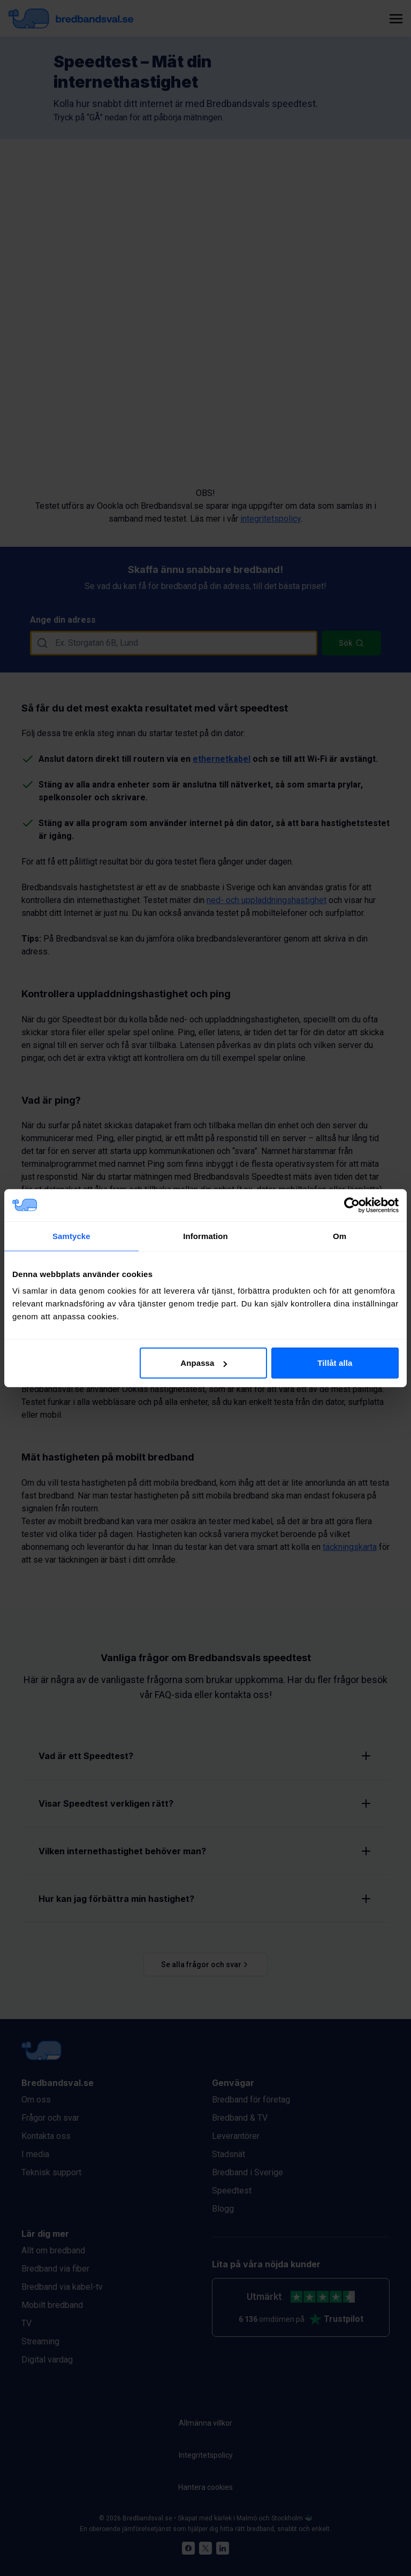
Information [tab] (205, 1235)
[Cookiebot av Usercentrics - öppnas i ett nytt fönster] (352, 1205)
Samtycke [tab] (71, 1235)
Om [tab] (339, 1235)
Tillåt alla (334, 1362)
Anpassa (203, 1362)
